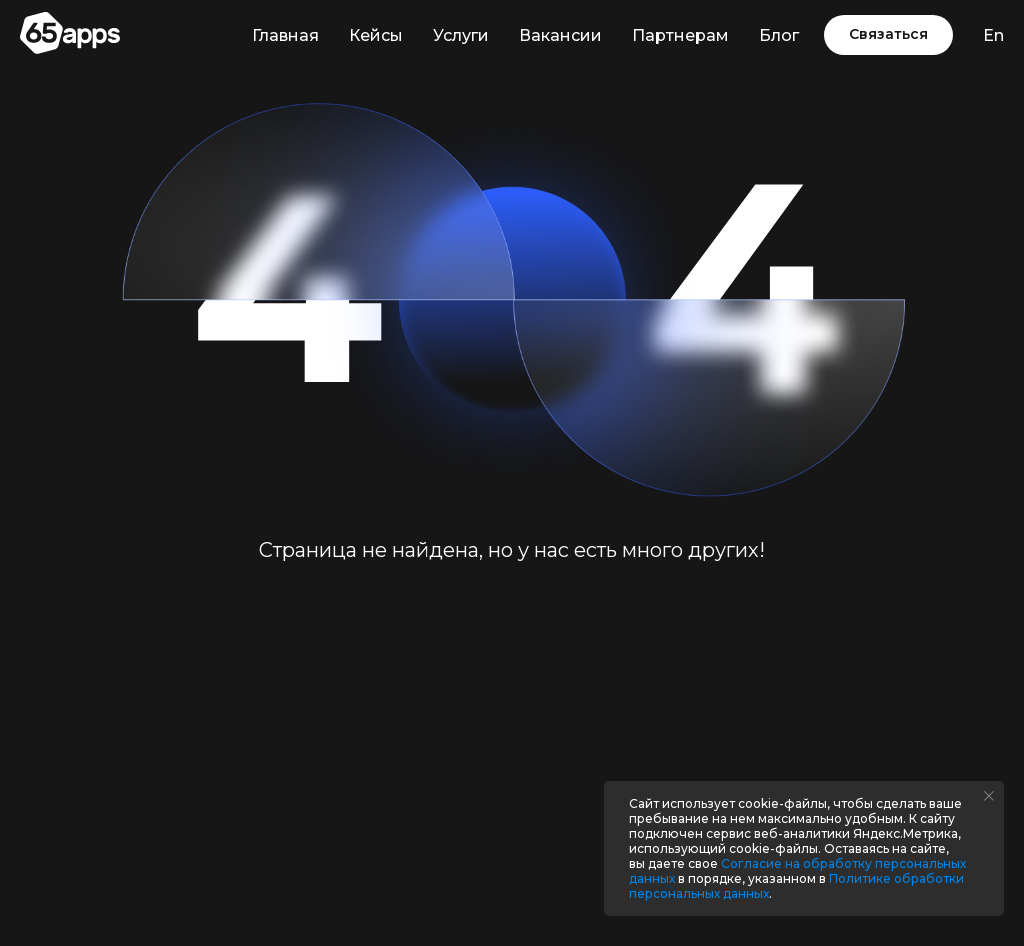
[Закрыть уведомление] (989, 796)
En (993, 35)
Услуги (461, 35)
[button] (888, 35)
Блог (779, 35)
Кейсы (376, 35)
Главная (285, 35)
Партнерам (680, 35)
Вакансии (560, 35)
